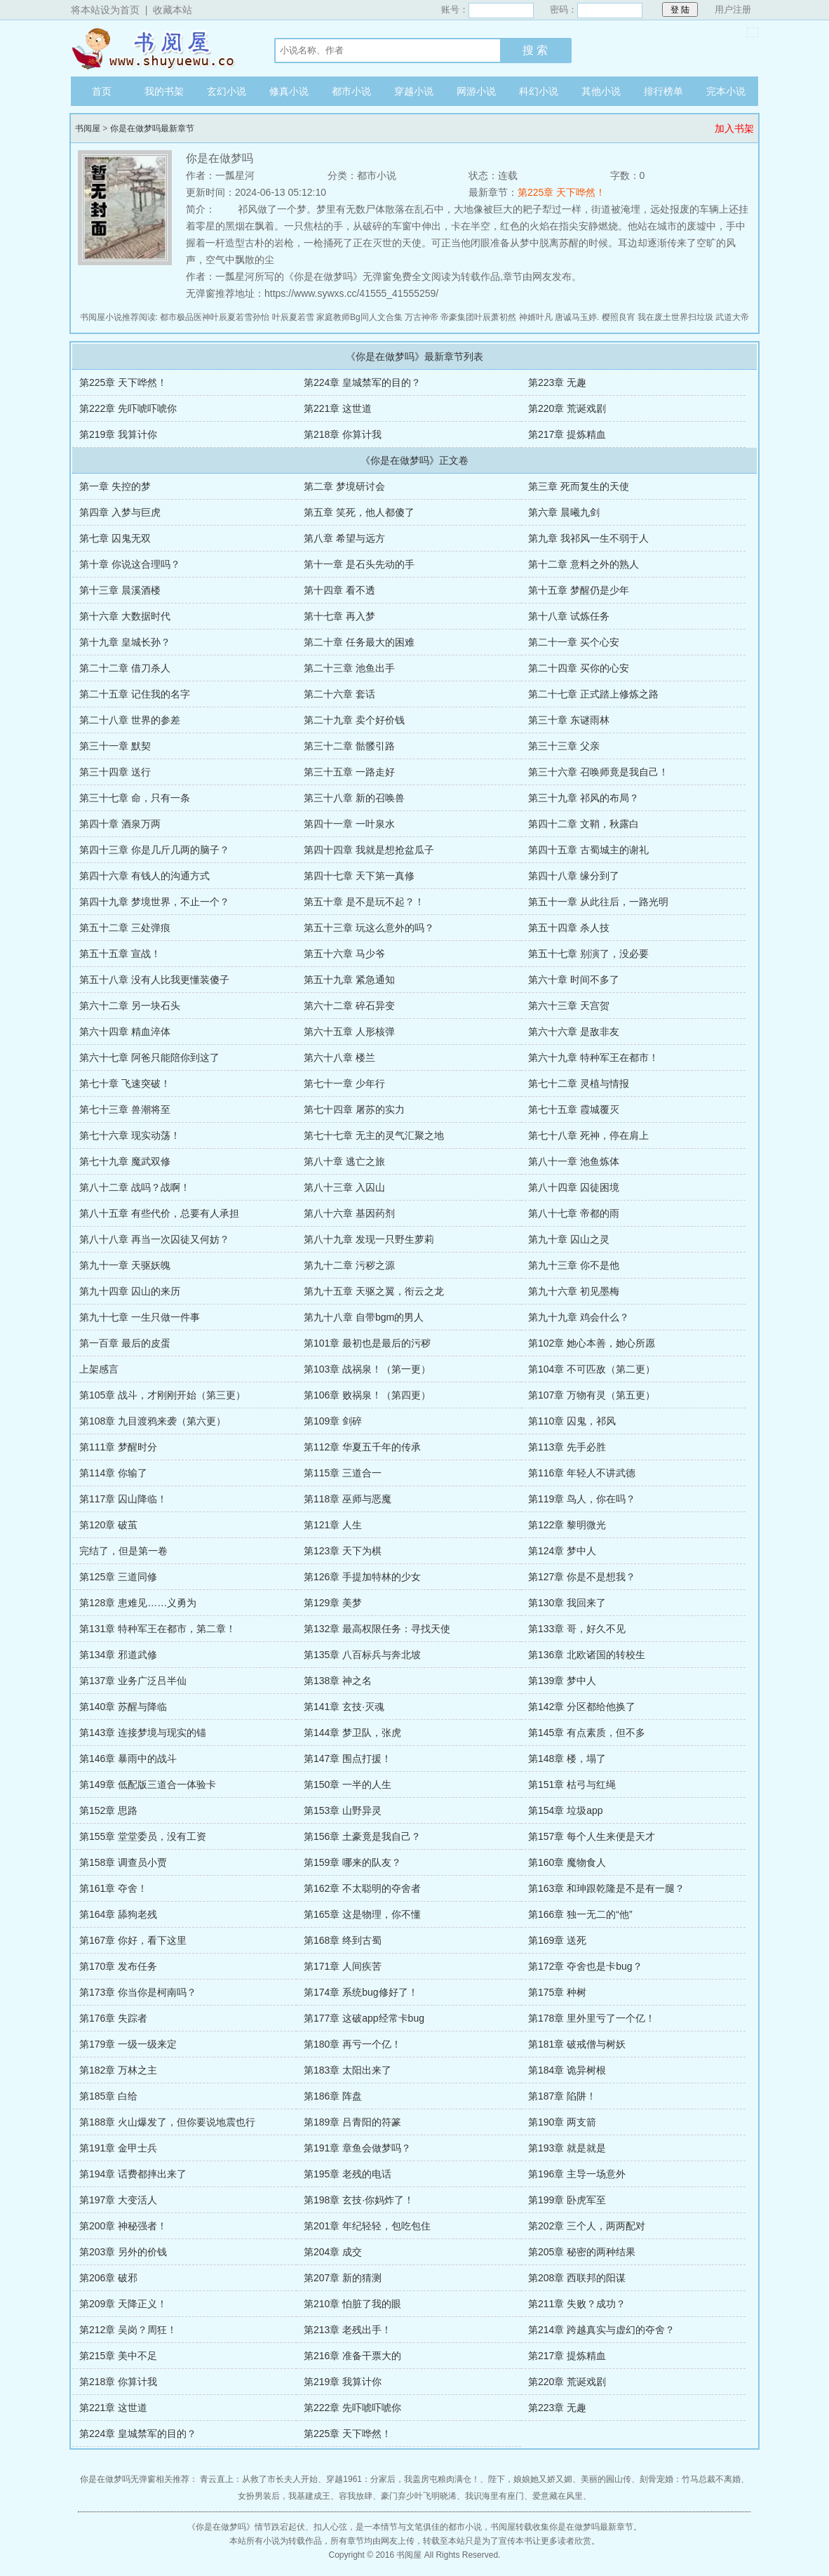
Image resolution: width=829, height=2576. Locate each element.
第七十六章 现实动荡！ (129, 1135)
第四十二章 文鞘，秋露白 (583, 823)
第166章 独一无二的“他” (580, 1914)
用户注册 (733, 9)
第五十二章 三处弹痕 (124, 927)
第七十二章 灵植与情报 (578, 1083)
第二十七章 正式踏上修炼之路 (593, 694)
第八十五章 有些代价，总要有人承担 (159, 1213)
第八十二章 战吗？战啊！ (134, 1187)
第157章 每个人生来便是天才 (591, 1836)
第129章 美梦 (333, 1602)
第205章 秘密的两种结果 (581, 2251)
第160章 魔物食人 (567, 1862)
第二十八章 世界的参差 (129, 720)
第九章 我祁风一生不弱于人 (588, 538)
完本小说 (726, 91)
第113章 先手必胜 (567, 1447)
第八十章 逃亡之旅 (344, 1161)
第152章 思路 (108, 1810)
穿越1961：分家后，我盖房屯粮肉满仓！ (403, 2479)
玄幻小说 (226, 91)
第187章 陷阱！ (562, 2096)
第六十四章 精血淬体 (124, 1031)
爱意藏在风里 (557, 2496)
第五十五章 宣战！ (120, 953)
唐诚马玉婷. (577, 317)
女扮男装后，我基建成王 (284, 2496)
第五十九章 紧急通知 (349, 979)
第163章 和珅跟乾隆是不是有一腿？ (606, 1888)
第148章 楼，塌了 (567, 1758)
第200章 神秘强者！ (123, 2225)
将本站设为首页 (105, 9)
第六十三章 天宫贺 (568, 1005)
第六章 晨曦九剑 (564, 512)
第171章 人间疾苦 (343, 1966)
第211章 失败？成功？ (577, 2303)
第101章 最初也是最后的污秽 (367, 1343)
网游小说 (476, 91)
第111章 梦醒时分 (118, 1447)
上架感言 (99, 1369)
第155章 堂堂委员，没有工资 (142, 1836)
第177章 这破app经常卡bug (364, 2018)
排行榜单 (663, 91)
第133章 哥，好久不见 (577, 1628)
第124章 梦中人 (562, 1550)
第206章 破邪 (108, 2277)
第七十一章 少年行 (344, 1083)
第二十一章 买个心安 (573, 642)
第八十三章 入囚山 (344, 1187)
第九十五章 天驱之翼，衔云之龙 (374, 1291)
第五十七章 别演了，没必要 (588, 953)
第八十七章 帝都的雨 (573, 1213)
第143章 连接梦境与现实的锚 (142, 1732)
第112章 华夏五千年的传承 (362, 1447)
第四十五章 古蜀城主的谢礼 (588, 849)
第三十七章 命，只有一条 (134, 797)
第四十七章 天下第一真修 (359, 875)
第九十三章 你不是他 (573, 1265)
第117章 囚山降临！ (123, 1498)
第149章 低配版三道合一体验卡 (147, 1784)
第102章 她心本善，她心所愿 (591, 1343)
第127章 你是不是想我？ (581, 1576)
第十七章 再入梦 (339, 616)
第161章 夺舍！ (113, 1888)
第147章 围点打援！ (347, 1758)
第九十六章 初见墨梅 (573, 1291)
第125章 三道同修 (118, 1576)
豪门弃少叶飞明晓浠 (419, 2496)
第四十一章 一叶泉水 (349, 823)
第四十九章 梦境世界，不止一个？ (154, 901)
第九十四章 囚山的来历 (129, 1291)
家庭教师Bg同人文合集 (359, 317)
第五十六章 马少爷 (344, 953)
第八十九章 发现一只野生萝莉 (369, 1239)
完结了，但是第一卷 (123, 1550)
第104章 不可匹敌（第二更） (591, 1369)
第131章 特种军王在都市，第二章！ (157, 1628)
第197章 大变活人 (118, 2199)
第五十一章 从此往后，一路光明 (598, 901)
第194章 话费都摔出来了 (133, 2174)
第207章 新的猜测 (343, 2277)
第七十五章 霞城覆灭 (573, 1109)
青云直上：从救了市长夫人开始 (259, 2479)
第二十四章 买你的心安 (578, 668)
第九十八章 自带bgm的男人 (364, 1317)
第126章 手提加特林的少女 (362, 1576)
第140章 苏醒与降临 (123, 1706)
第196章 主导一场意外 (577, 2174)
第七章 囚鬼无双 (115, 538)
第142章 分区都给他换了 (581, 1706)
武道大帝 (732, 317)
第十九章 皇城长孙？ (124, 642)
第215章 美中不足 (118, 2355)
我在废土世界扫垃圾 (675, 317)
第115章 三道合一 (343, 1473)
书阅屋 (158, 48)
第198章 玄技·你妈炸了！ (359, 2199)
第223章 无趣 (557, 382)
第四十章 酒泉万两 (120, 823)
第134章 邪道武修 (118, 1654)
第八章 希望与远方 (344, 538)
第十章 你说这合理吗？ (129, 564)
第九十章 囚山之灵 (568, 1239)
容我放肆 (355, 2496)
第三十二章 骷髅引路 (349, 746)
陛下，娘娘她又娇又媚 (530, 2479)
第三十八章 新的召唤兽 (354, 797)
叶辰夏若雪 (293, 317)
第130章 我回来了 (567, 1602)
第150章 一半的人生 (347, 1784)
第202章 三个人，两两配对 (586, 2225)
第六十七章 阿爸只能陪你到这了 (149, 1057)
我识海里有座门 (494, 2496)
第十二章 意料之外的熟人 (583, 564)
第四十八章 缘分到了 (573, 875)
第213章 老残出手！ (347, 2329)
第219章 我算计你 (118, 434)
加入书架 (734, 128)
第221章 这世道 (338, 408)
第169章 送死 (557, 1940)
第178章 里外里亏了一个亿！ (591, 2018)
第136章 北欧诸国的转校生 (586, 1654)
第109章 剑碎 (333, 1421)
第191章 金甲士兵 (118, 2148)
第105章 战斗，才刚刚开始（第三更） (162, 1395)
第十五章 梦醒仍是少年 (578, 590)
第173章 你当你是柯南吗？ (137, 1992)
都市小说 (351, 91)
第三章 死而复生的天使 (578, 486)
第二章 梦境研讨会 (344, 486)
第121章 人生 (333, 1524)
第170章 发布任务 (118, 1966)
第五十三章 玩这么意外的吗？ (369, 927)
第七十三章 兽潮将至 (124, 1109)
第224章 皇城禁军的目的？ (362, 382)
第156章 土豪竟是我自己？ (362, 1836)
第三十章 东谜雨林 (568, 720)
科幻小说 (538, 91)
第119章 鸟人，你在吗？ (581, 1498)
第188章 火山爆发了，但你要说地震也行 (167, 2122)
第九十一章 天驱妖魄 (124, 1265)
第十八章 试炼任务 (568, 616)
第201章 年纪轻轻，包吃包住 (367, 2225)
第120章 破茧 (108, 1524)
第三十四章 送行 (115, 772)
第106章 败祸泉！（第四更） (367, 1395)
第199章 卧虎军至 (567, 2199)
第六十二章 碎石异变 (349, 1005)
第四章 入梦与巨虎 (120, 512)
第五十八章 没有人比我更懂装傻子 (154, 979)
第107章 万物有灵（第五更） (591, 1395)
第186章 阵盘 (333, 2096)
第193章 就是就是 (567, 2148)
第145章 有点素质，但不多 (586, 1732)
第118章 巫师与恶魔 (347, 1498)
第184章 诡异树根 (567, 2070)
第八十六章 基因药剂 (349, 1213)
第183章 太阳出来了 (347, 2070)
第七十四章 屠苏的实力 (354, 1109)
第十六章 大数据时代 (124, 616)
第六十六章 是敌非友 (573, 1031)
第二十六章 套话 (339, 694)
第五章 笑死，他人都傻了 (359, 512)
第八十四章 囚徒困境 (573, 1187)
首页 (102, 91)
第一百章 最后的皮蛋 (124, 1343)
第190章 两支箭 (562, 2122)
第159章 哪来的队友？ (352, 1862)
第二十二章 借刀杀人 (124, 668)
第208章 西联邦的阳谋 (577, 2277)
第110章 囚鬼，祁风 (572, 1421)
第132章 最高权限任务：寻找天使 (377, 1628)
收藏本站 (172, 9)
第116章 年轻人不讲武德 (581, 1473)
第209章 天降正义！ (123, 2303)
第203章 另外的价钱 (123, 2251)
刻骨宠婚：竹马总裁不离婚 (690, 2479)
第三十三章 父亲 (564, 746)
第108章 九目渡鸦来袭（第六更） (152, 1421)
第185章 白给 (108, 2096)
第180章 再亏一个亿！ (352, 2044)
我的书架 (164, 91)
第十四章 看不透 (339, 590)
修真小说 (289, 91)
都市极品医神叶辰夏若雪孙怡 (214, 317)
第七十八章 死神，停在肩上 (588, 1135)
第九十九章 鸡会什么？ (578, 1317)
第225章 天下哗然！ (561, 192)
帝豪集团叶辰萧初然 (478, 317)
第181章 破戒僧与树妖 (577, 2044)
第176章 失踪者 (113, 2018)
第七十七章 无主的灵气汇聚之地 (374, 1135)
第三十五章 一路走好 (349, 772)
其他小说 (601, 91)
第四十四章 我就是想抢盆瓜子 (369, 849)
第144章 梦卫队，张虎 (352, 1732)
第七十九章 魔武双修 (124, 1161)
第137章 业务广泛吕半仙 (133, 1680)
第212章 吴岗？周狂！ (128, 2329)
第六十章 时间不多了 (573, 979)
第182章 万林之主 (118, 2070)
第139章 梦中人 (562, 1680)
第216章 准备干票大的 (352, 2355)
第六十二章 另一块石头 (129, 1005)
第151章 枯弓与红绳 (572, 1784)
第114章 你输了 (113, 1473)
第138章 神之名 (338, 1680)
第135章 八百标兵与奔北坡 (362, 1654)
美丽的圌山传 (606, 2479)
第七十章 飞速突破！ (124, 1083)
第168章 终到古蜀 (343, 1940)
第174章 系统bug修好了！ (361, 1992)
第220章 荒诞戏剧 (567, 408)
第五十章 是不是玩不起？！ (364, 901)
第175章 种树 (557, 1992)
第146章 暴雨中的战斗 (128, 1758)
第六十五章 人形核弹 (349, 1031)
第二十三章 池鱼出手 (349, 668)
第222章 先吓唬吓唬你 (128, 408)
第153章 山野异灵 (343, 1810)
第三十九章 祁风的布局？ (583, 797)
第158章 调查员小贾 (123, 1862)
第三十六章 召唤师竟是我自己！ (598, 772)
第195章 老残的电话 (347, 2174)
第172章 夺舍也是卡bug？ (585, 1966)
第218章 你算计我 (343, 434)
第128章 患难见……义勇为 (137, 1602)
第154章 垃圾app (565, 1810)
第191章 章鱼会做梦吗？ (357, 2148)
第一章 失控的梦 (115, 486)
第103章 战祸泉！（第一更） (367, 1369)
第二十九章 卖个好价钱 (354, 720)
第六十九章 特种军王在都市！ (593, 1057)
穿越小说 (413, 91)
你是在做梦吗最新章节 (152, 128)
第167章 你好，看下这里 (133, 1940)
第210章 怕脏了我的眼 (352, 2303)
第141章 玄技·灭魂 (344, 1706)
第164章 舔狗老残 (118, 1914)
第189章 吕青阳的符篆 (352, 2122)
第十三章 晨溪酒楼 (120, 590)
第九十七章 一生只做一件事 (139, 1317)
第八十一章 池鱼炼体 (573, 1161)
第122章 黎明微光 (567, 1524)
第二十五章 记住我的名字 (134, 694)
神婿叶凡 (536, 317)
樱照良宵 (618, 317)
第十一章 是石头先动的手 (359, 564)
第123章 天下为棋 (343, 1550)
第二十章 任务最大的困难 (359, 642)
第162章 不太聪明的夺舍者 (362, 1888)
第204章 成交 (333, 2251)
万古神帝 (421, 317)
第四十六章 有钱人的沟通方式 (144, 875)
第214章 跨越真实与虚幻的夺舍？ (601, 2329)
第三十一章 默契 (115, 746)
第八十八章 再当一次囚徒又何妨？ (154, 1239)
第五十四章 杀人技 (568, 927)
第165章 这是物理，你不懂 (362, 1914)
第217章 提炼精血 (567, 434)
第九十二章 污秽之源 (349, 1265)
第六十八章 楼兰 (339, 1057)
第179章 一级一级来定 (128, 2044)
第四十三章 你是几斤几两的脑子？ (154, 849)
